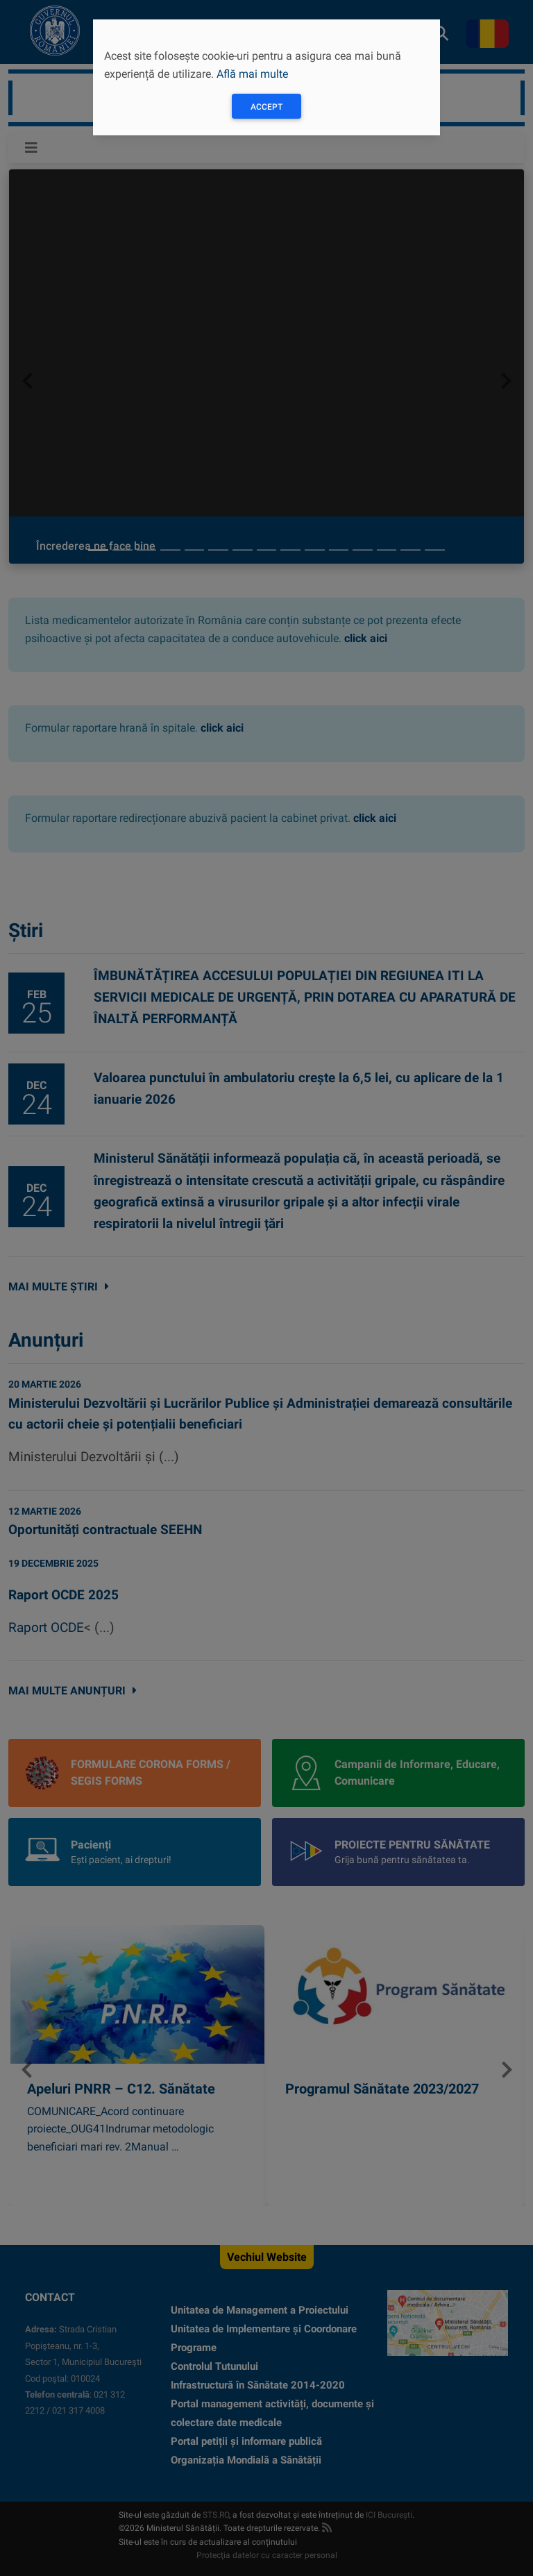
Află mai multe (252, 74)
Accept (266, 107)
